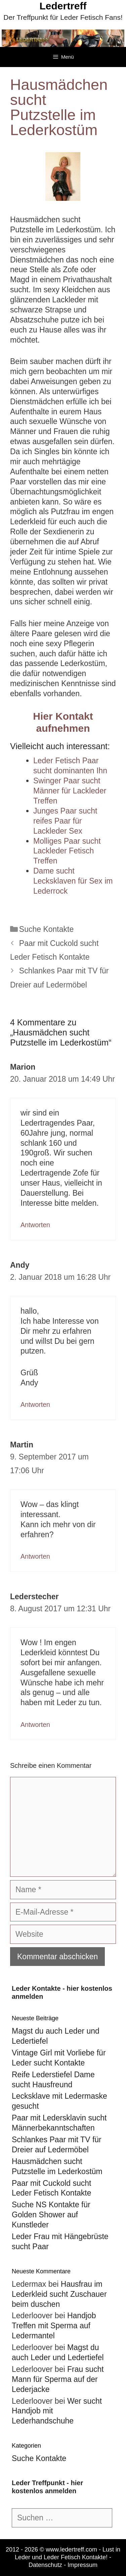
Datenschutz (45, 2565)
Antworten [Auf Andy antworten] (35, 1404)
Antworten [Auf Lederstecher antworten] (35, 1724)
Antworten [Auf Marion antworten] (35, 1225)
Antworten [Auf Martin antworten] (35, 1556)
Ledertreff (62, 5)
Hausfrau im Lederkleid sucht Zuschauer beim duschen (59, 2294)
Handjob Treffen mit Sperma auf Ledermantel (54, 2325)
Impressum (82, 2565)
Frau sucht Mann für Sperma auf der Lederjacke (58, 2379)
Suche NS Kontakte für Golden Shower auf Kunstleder (51, 2214)
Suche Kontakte (46, 929)
